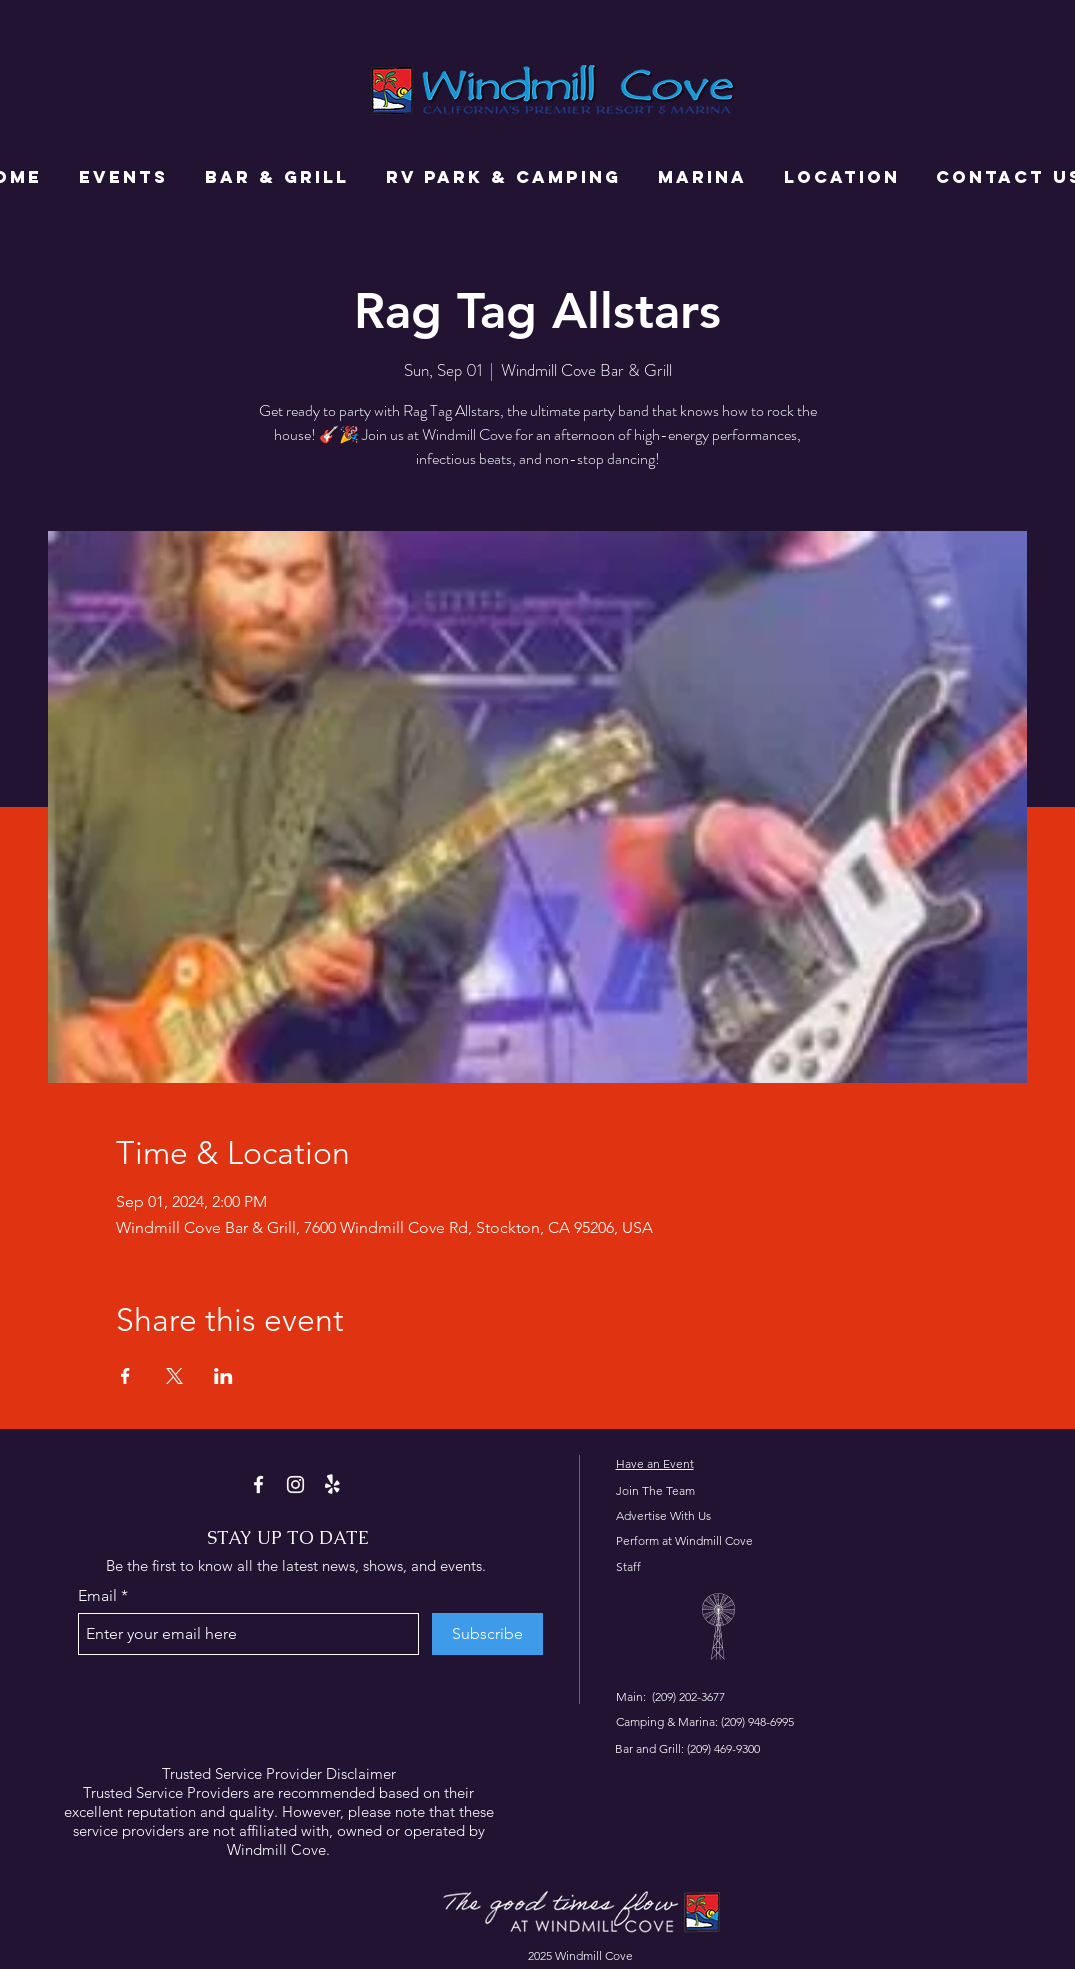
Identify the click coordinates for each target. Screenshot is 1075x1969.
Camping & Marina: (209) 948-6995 (705, 1721)
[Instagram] (295, 1484)
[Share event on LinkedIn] (223, 1376)
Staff (628, 1566)
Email (97, 1596)
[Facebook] (258, 1484)
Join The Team (655, 1490)
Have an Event (655, 1463)
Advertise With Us (663, 1515)
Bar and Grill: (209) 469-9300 (687, 1748)
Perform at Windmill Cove (684, 1540)
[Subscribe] (487, 1634)
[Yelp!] (332, 1484)
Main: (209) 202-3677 (670, 1696)
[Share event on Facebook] (125, 1376)
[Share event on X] (174, 1376)
